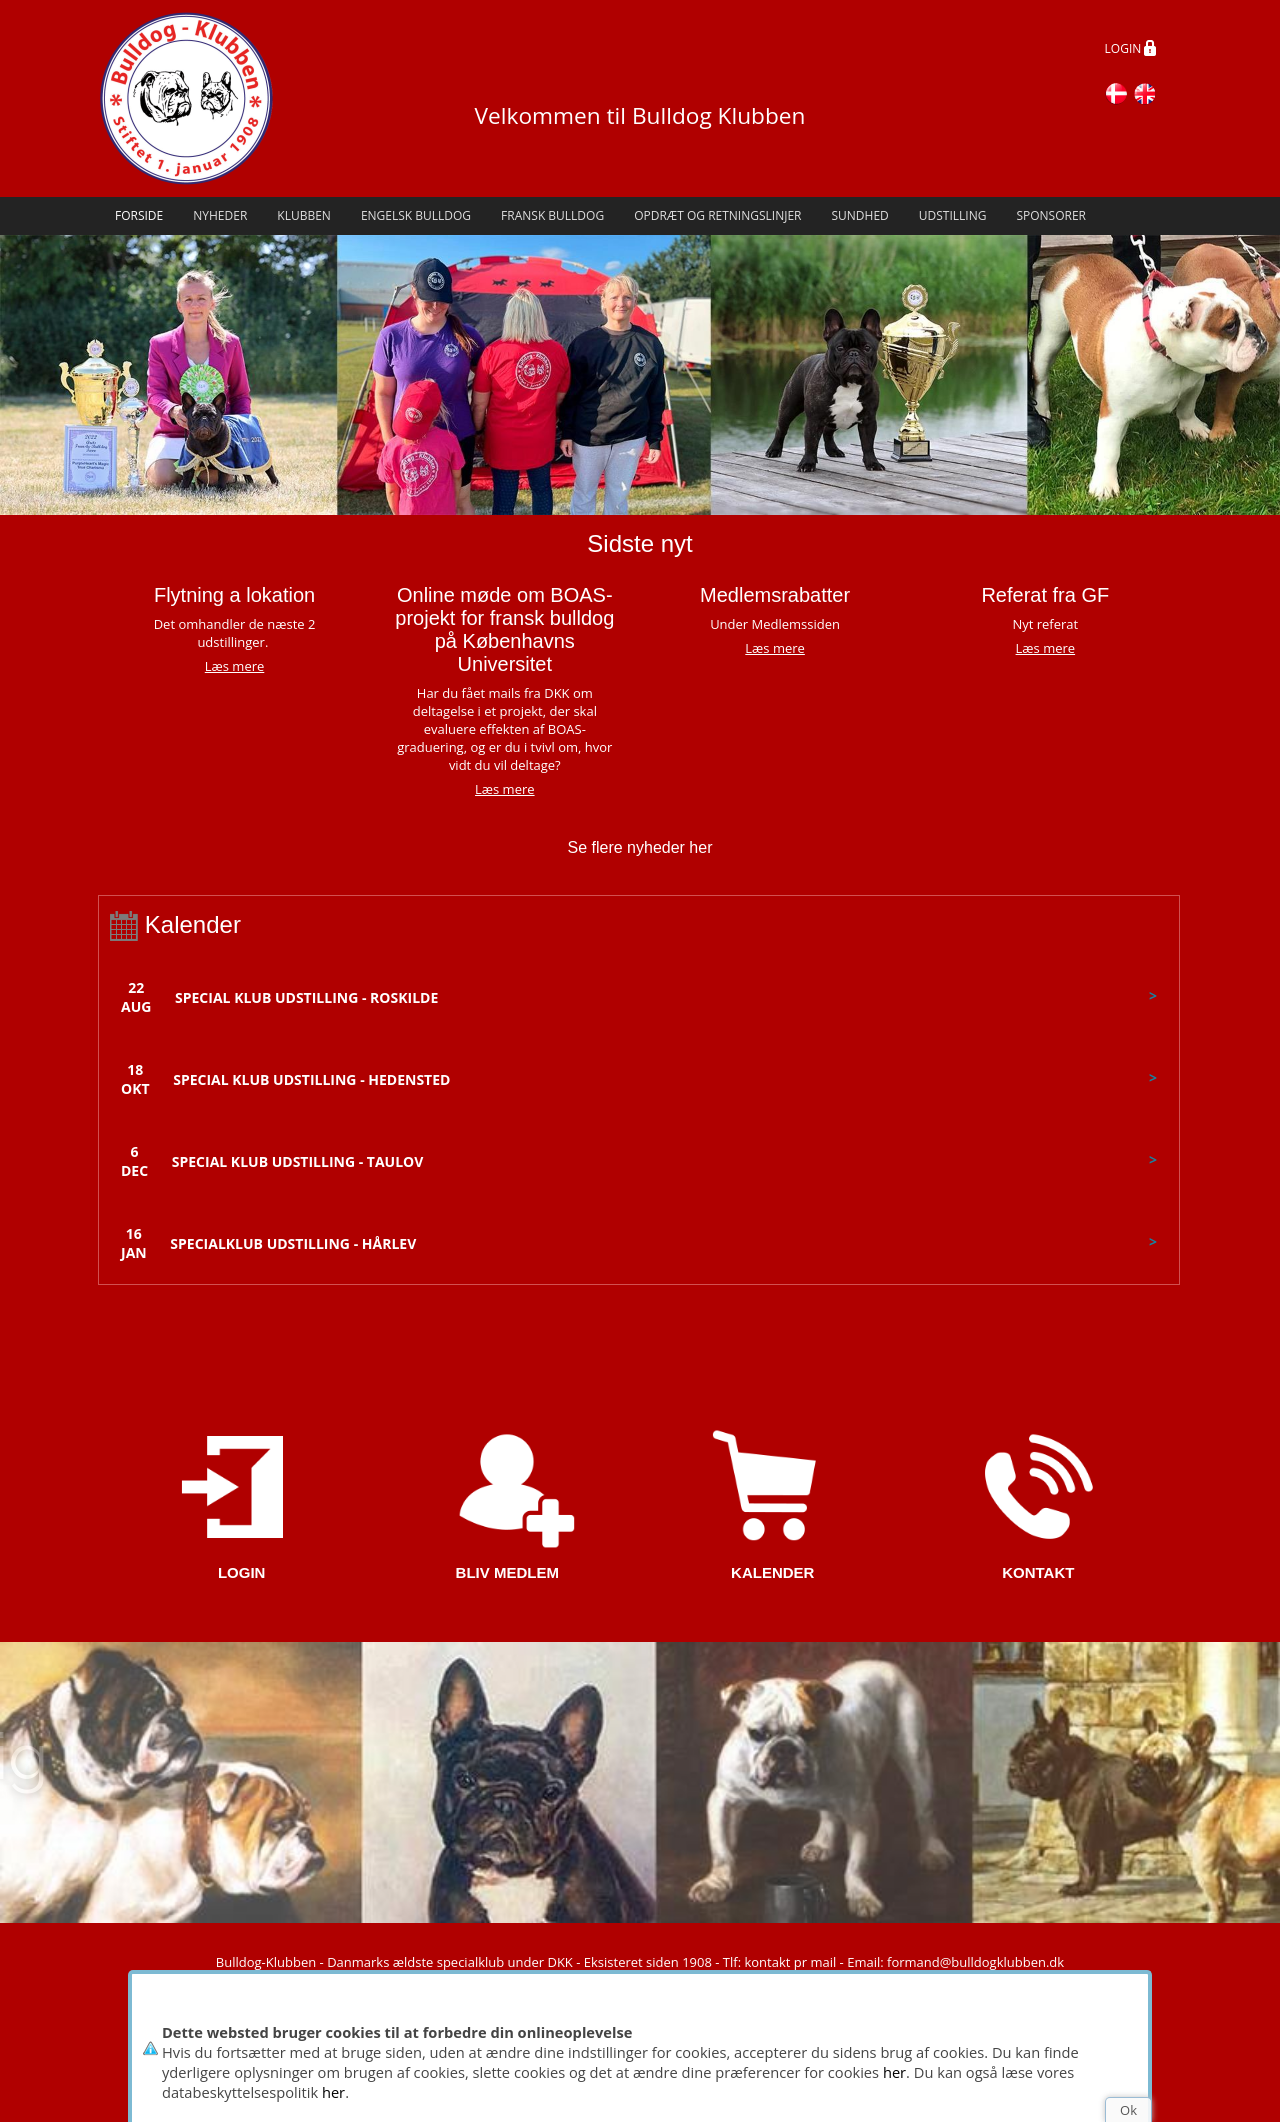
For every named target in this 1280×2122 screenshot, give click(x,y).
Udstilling (953, 215)
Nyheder (220, 215)
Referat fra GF (1045, 595)
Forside (139, 215)
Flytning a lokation (234, 595)
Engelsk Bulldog (416, 215)
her (894, 2072)
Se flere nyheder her (640, 847)
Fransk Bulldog (552, 215)
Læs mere (505, 789)
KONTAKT (1038, 1572)
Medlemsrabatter (775, 595)
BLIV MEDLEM (507, 1572)
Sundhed (859, 215)
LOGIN (1131, 50)
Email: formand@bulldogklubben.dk (955, 1962)
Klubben (304, 215)
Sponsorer (1051, 215)
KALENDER (772, 1572)
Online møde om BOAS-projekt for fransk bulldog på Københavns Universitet (504, 629)
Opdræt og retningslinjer (717, 215)
